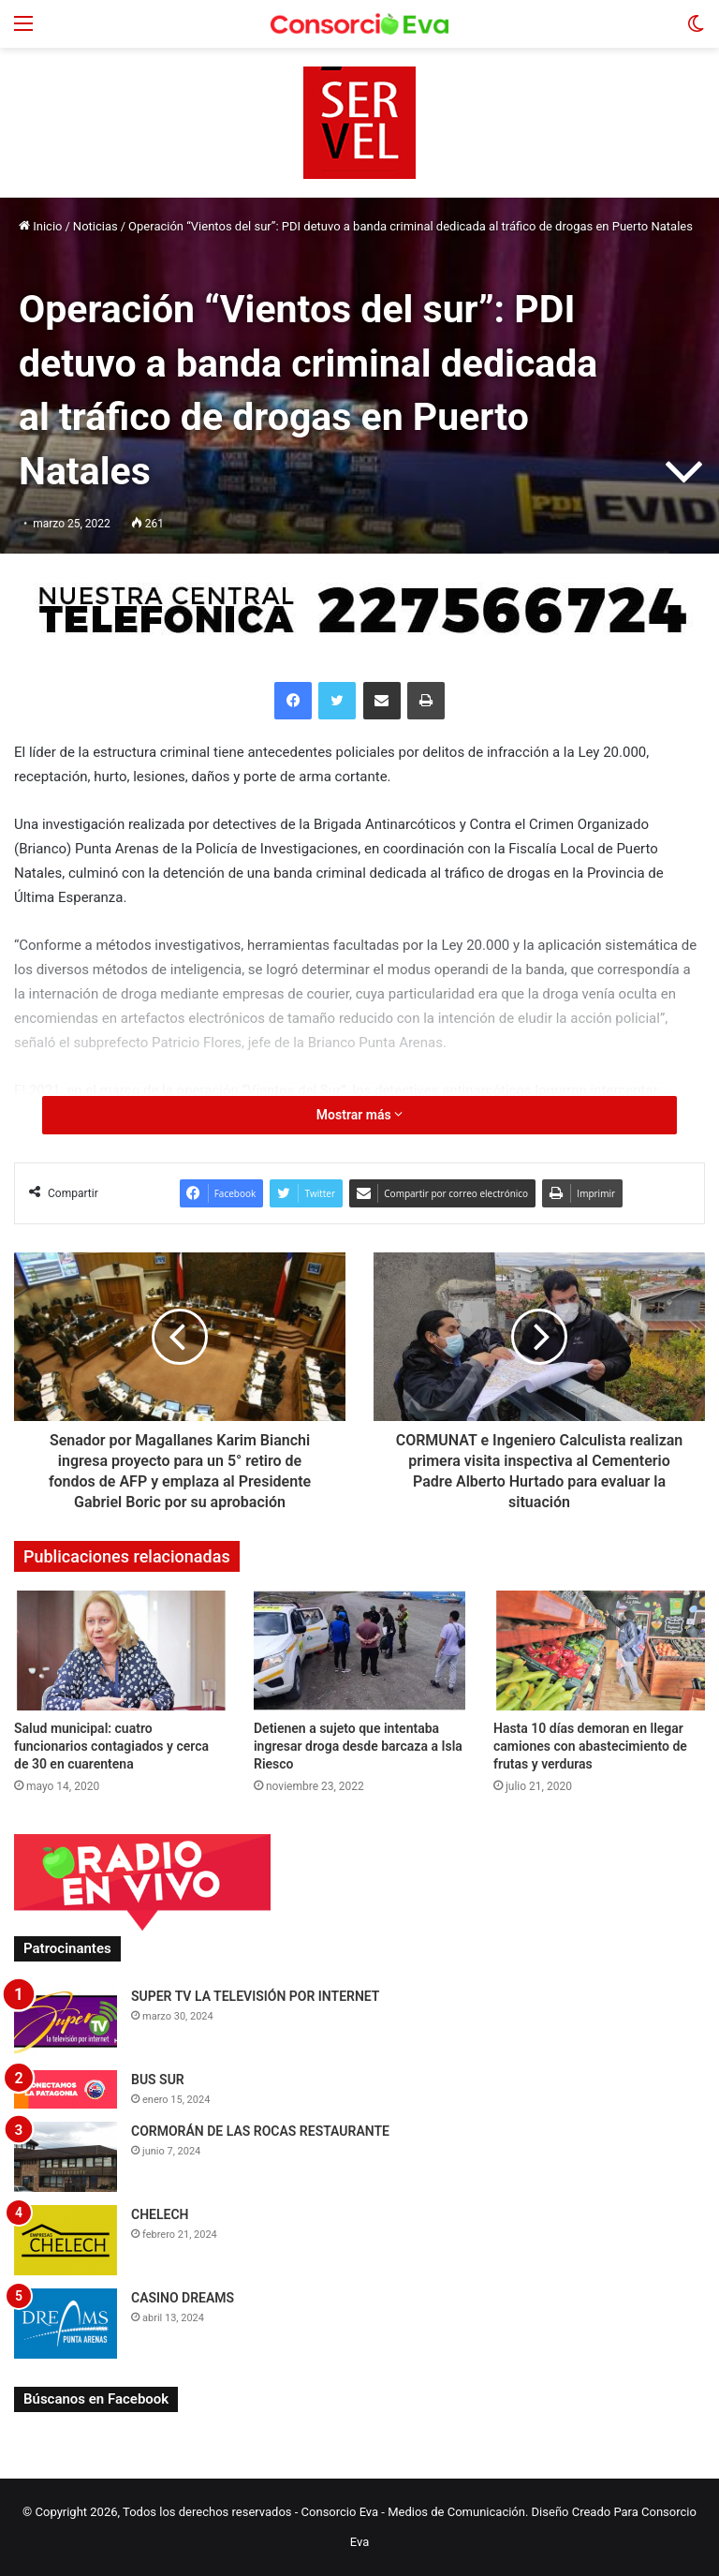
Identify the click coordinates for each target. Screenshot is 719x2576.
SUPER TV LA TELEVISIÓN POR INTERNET (255, 1996)
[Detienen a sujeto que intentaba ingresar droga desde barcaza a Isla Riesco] (359, 1650)
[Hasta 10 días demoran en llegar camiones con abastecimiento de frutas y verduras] (599, 1650)
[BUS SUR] (65, 2089)
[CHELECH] (65, 2240)
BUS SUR (157, 2079)
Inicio (40, 226)
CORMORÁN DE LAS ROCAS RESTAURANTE (260, 2131)
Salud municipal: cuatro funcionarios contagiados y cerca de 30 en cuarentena (111, 1746)
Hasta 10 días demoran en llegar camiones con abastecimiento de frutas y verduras (590, 1746)
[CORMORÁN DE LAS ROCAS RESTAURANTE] (65, 2157)
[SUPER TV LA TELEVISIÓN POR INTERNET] (65, 2022)
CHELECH (160, 2214)
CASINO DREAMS (182, 2297)
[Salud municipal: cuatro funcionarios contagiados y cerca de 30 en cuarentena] (120, 1650)
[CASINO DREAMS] (65, 2323)
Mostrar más (359, 1114)
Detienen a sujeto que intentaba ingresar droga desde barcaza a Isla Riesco (358, 1746)
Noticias (95, 226)
